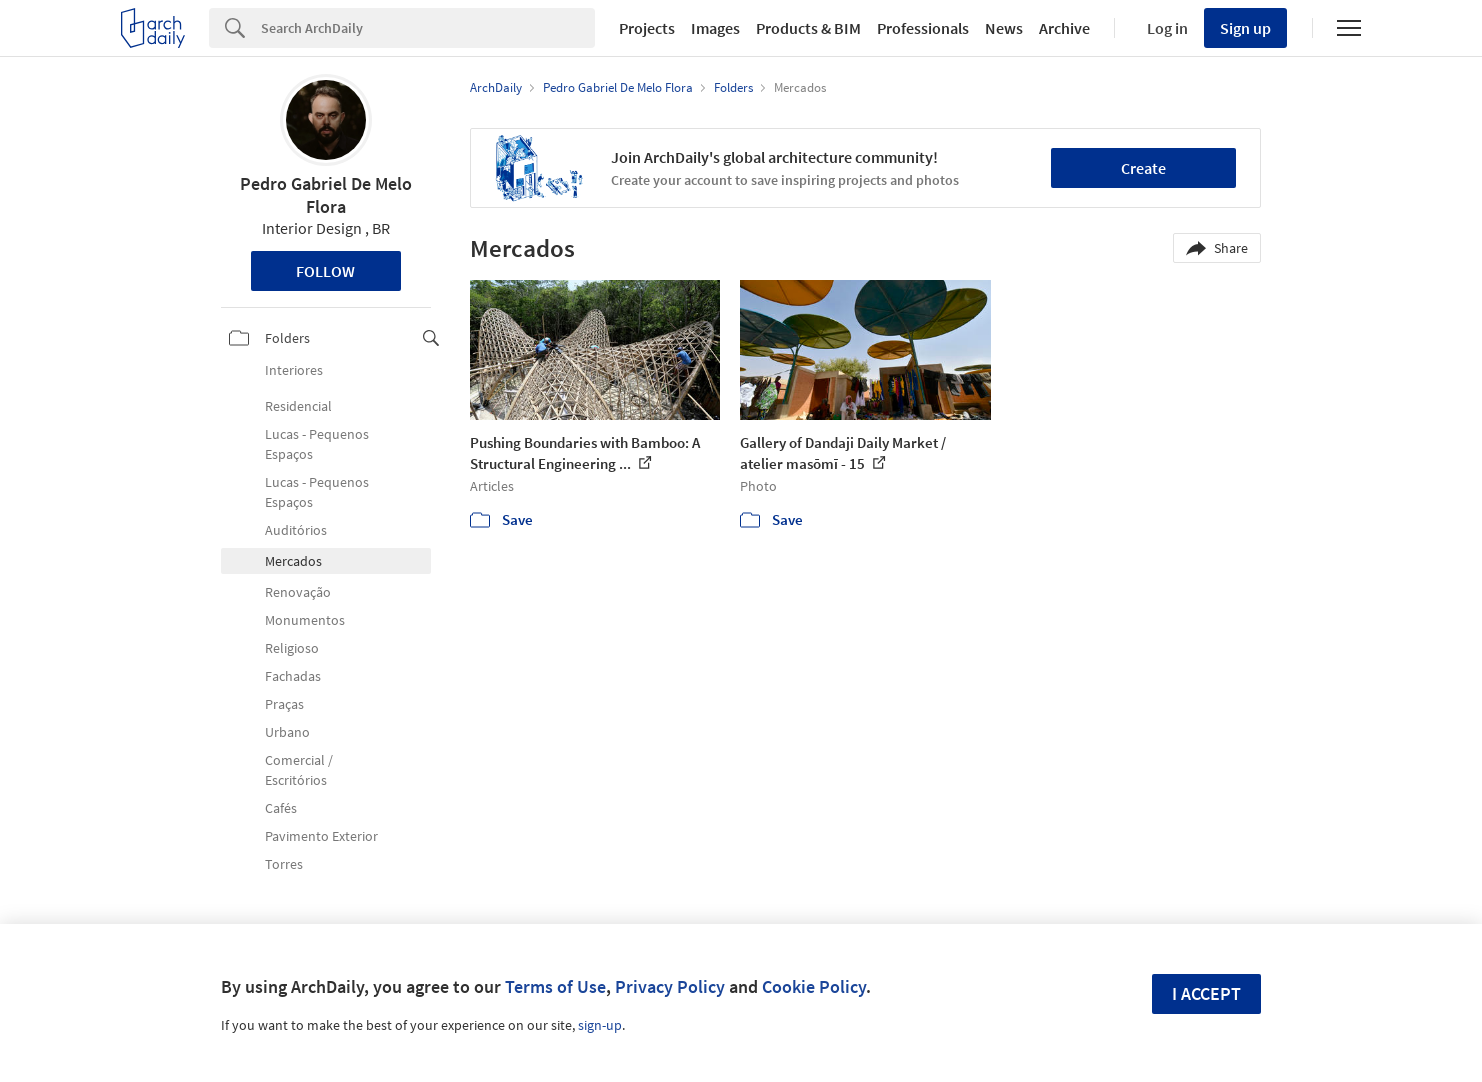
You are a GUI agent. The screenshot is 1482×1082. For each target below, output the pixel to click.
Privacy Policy (670, 986)
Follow (325, 271)
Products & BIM (808, 28)
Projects (647, 28)
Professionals (923, 28)
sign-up (600, 1025)
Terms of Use (555, 986)
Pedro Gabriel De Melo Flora (326, 195)
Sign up (1245, 28)
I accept (1206, 993)
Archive (1064, 28)
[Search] (428, 28)
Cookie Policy (814, 986)
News (1004, 28)
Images (715, 28)
